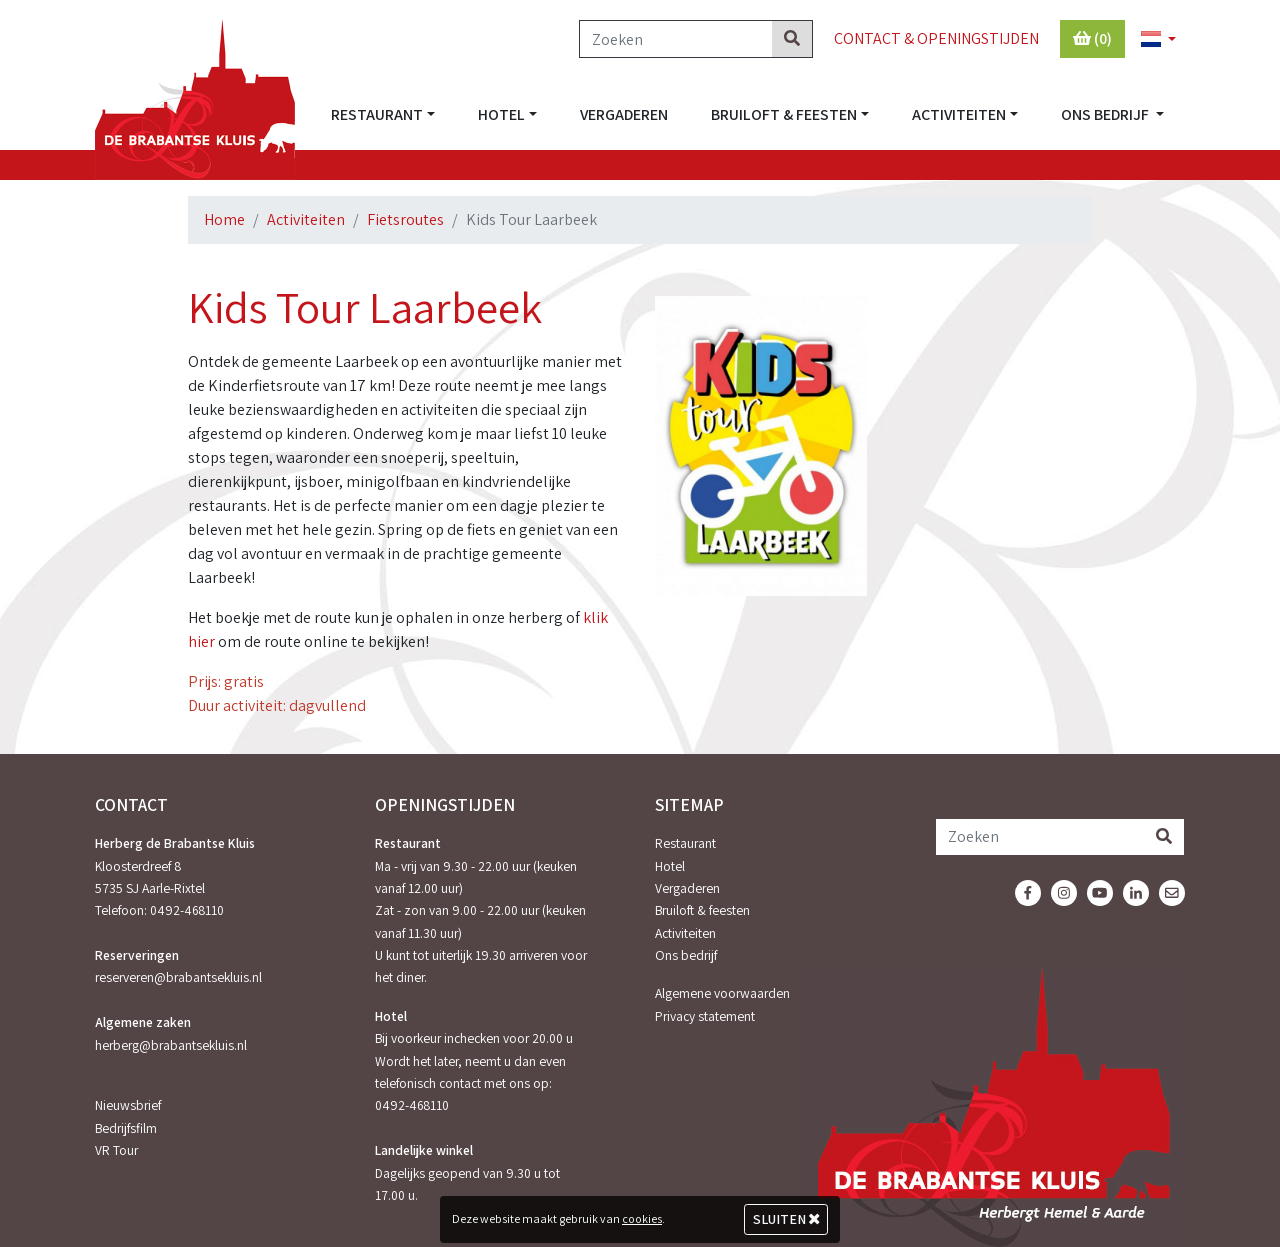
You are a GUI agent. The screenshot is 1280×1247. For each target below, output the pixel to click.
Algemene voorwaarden (722, 993)
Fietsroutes (405, 219)
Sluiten (786, 1219)
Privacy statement (705, 1016)
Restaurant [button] (377, 114)
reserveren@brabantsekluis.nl (178, 977)
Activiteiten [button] (959, 114)
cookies (642, 1218)
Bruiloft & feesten (702, 910)
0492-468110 (187, 910)
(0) (1092, 38)
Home (224, 219)
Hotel (670, 866)
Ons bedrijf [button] (1106, 114)
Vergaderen (624, 114)
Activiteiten (306, 219)
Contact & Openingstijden (936, 38)
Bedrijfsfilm (126, 1128)
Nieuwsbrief (128, 1105)
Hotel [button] (501, 114)
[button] (1150, 40)
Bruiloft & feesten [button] (784, 114)
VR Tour (116, 1150)
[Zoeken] (676, 39)
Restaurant (685, 843)
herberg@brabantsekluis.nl (171, 1045)
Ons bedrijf (686, 955)
